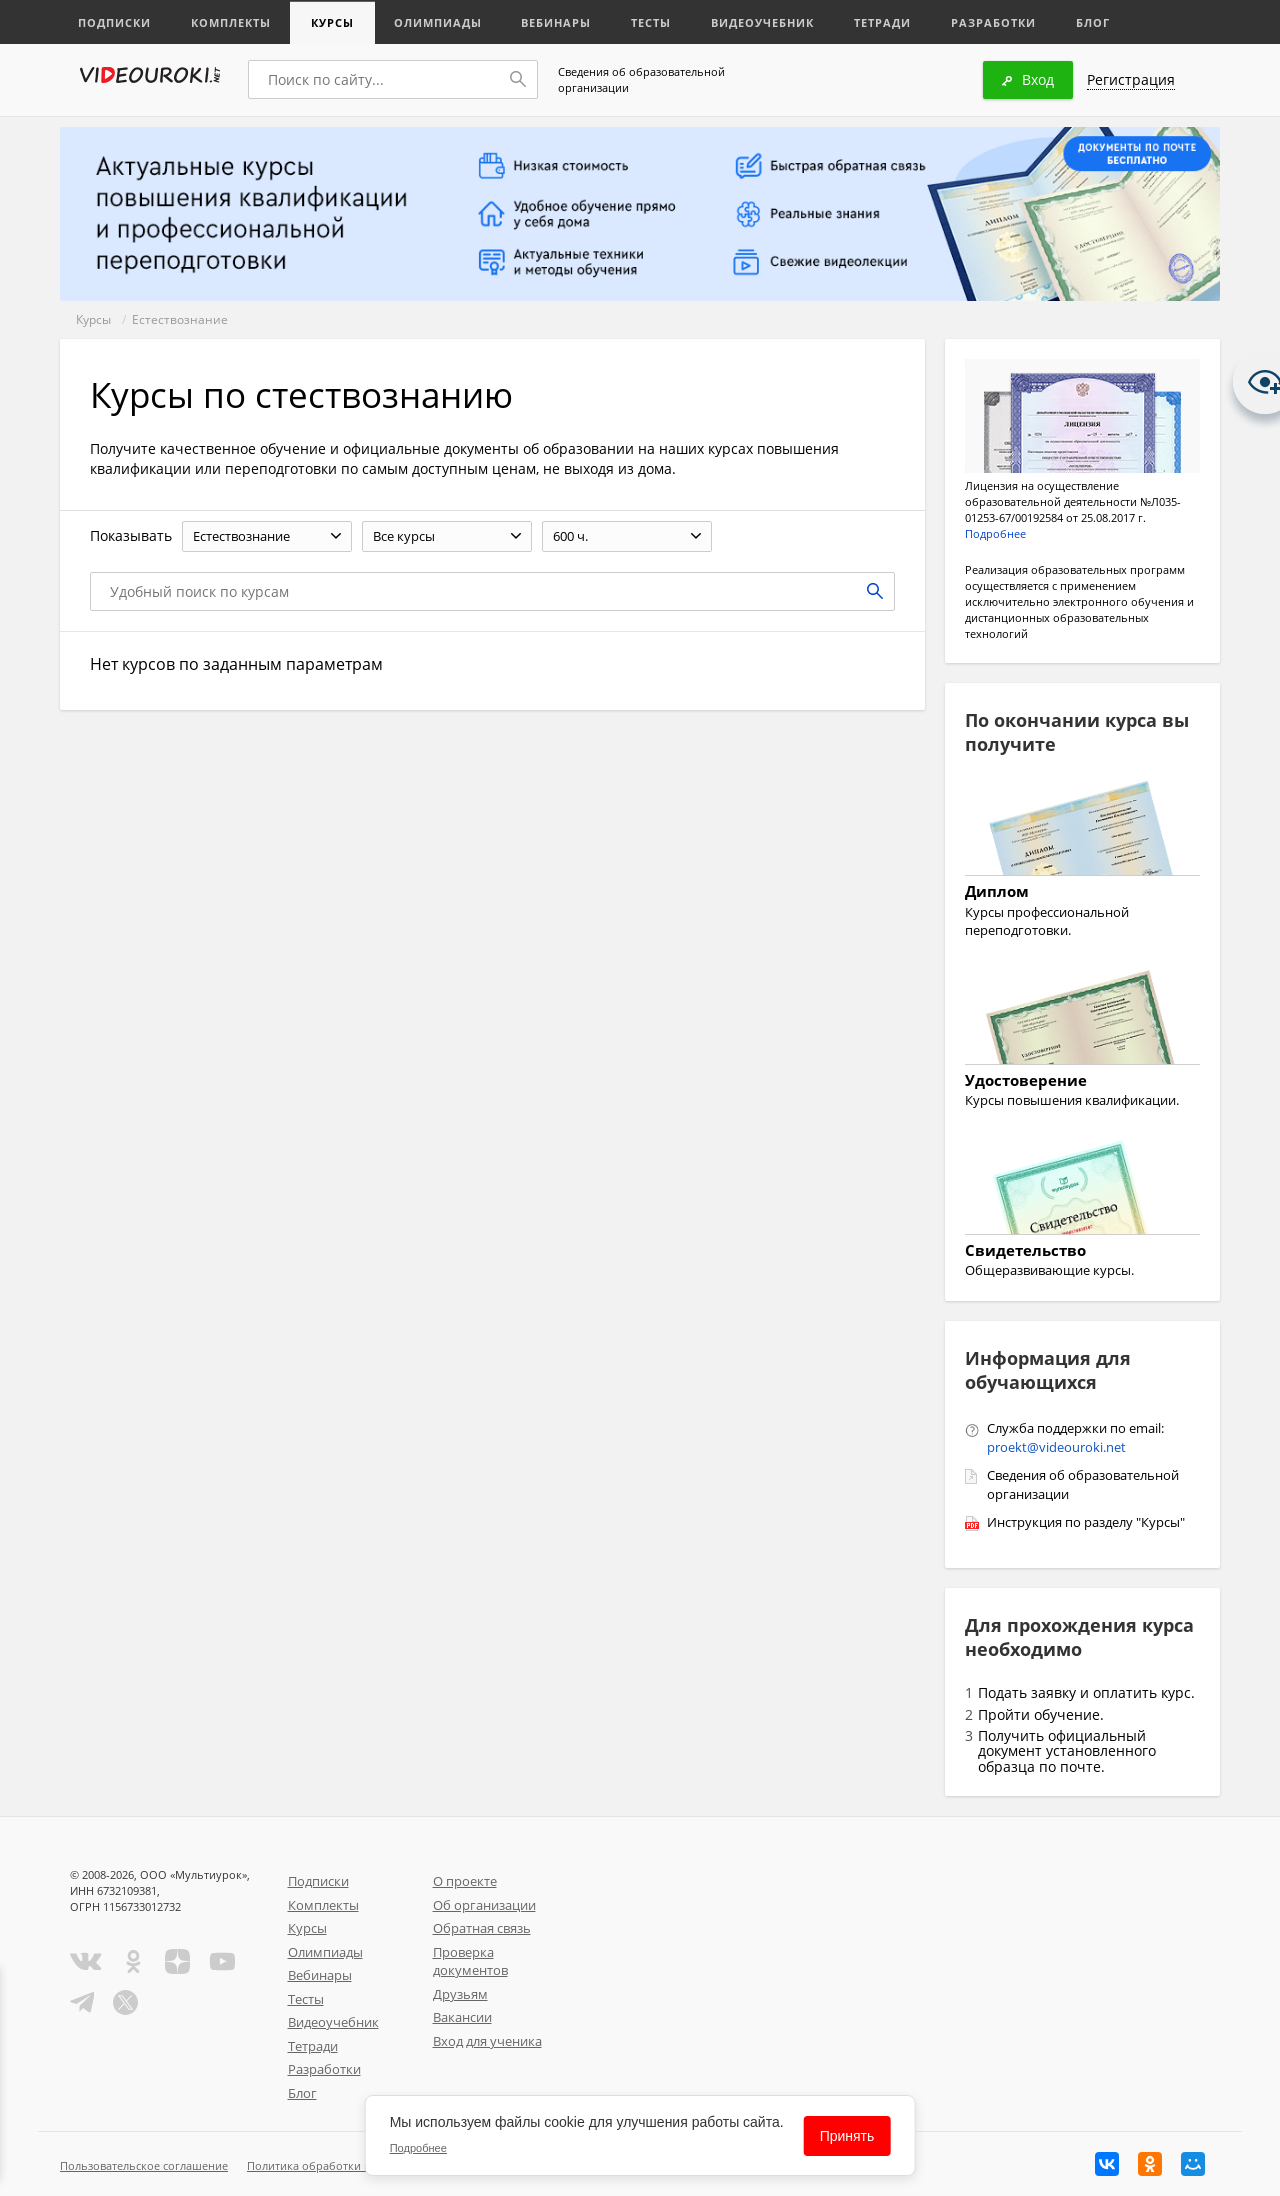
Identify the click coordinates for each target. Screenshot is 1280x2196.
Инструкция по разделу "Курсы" (1086, 1522)
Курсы (332, 22)
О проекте (465, 1881)
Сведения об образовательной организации (641, 79)
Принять (847, 2136)
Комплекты (231, 22)
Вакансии (462, 2017)
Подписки (114, 22)
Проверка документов (470, 1961)
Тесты (652, 22)
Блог (1094, 22)
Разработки (994, 22)
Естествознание (180, 319)
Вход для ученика (487, 2041)
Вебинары (557, 22)
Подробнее (995, 533)
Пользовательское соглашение (144, 2165)
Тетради (883, 22)
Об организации (484, 1905)
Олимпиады (438, 22)
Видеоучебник (763, 22)
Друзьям (460, 1994)
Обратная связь (482, 1928)
